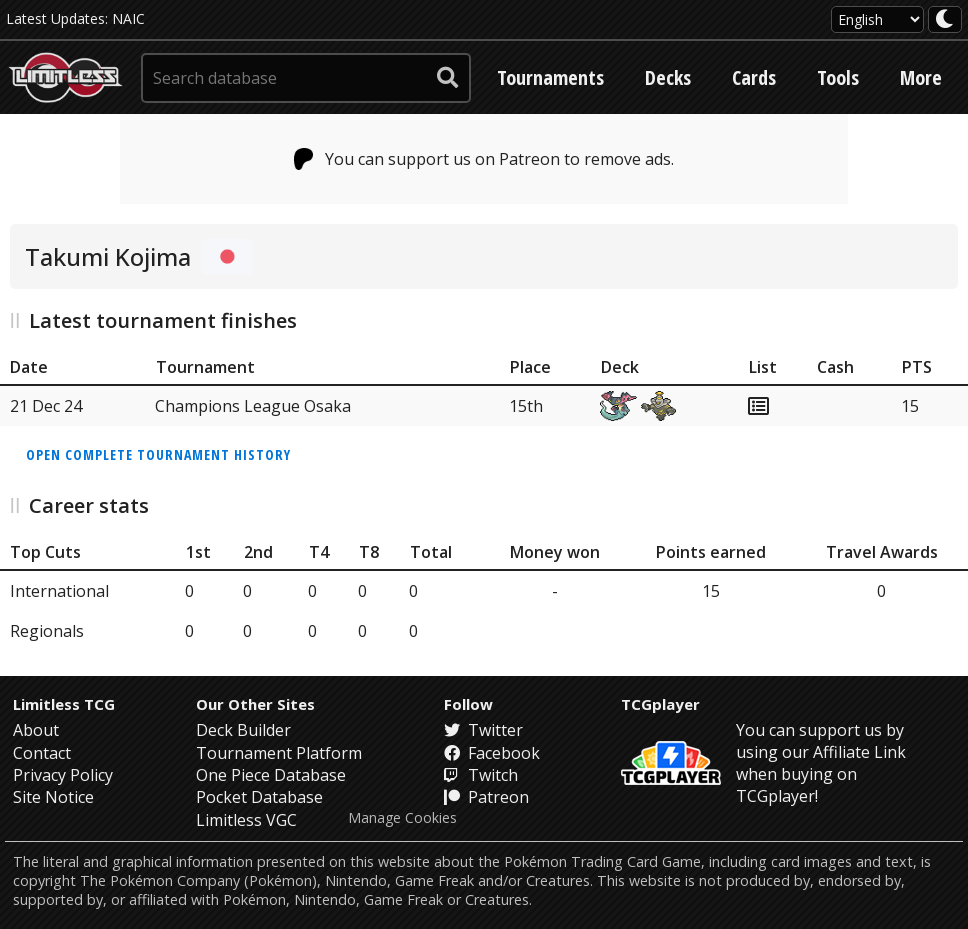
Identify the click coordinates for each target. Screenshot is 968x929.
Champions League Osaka (253, 406)
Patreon (486, 797)
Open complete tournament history (158, 454)
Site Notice (53, 797)
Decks (668, 77)
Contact (42, 753)
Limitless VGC (246, 820)
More (921, 77)
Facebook (492, 753)
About (36, 730)
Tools (838, 77)
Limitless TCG (64, 704)
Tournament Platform (279, 753)
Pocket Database (259, 797)
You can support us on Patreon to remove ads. (484, 159)
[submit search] (448, 78)
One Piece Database (271, 775)
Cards (754, 77)
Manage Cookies (402, 818)
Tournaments (550, 77)
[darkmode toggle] (945, 19)
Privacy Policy (63, 775)
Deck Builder (243, 730)
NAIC (128, 18)
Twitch (481, 775)
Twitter (483, 730)
